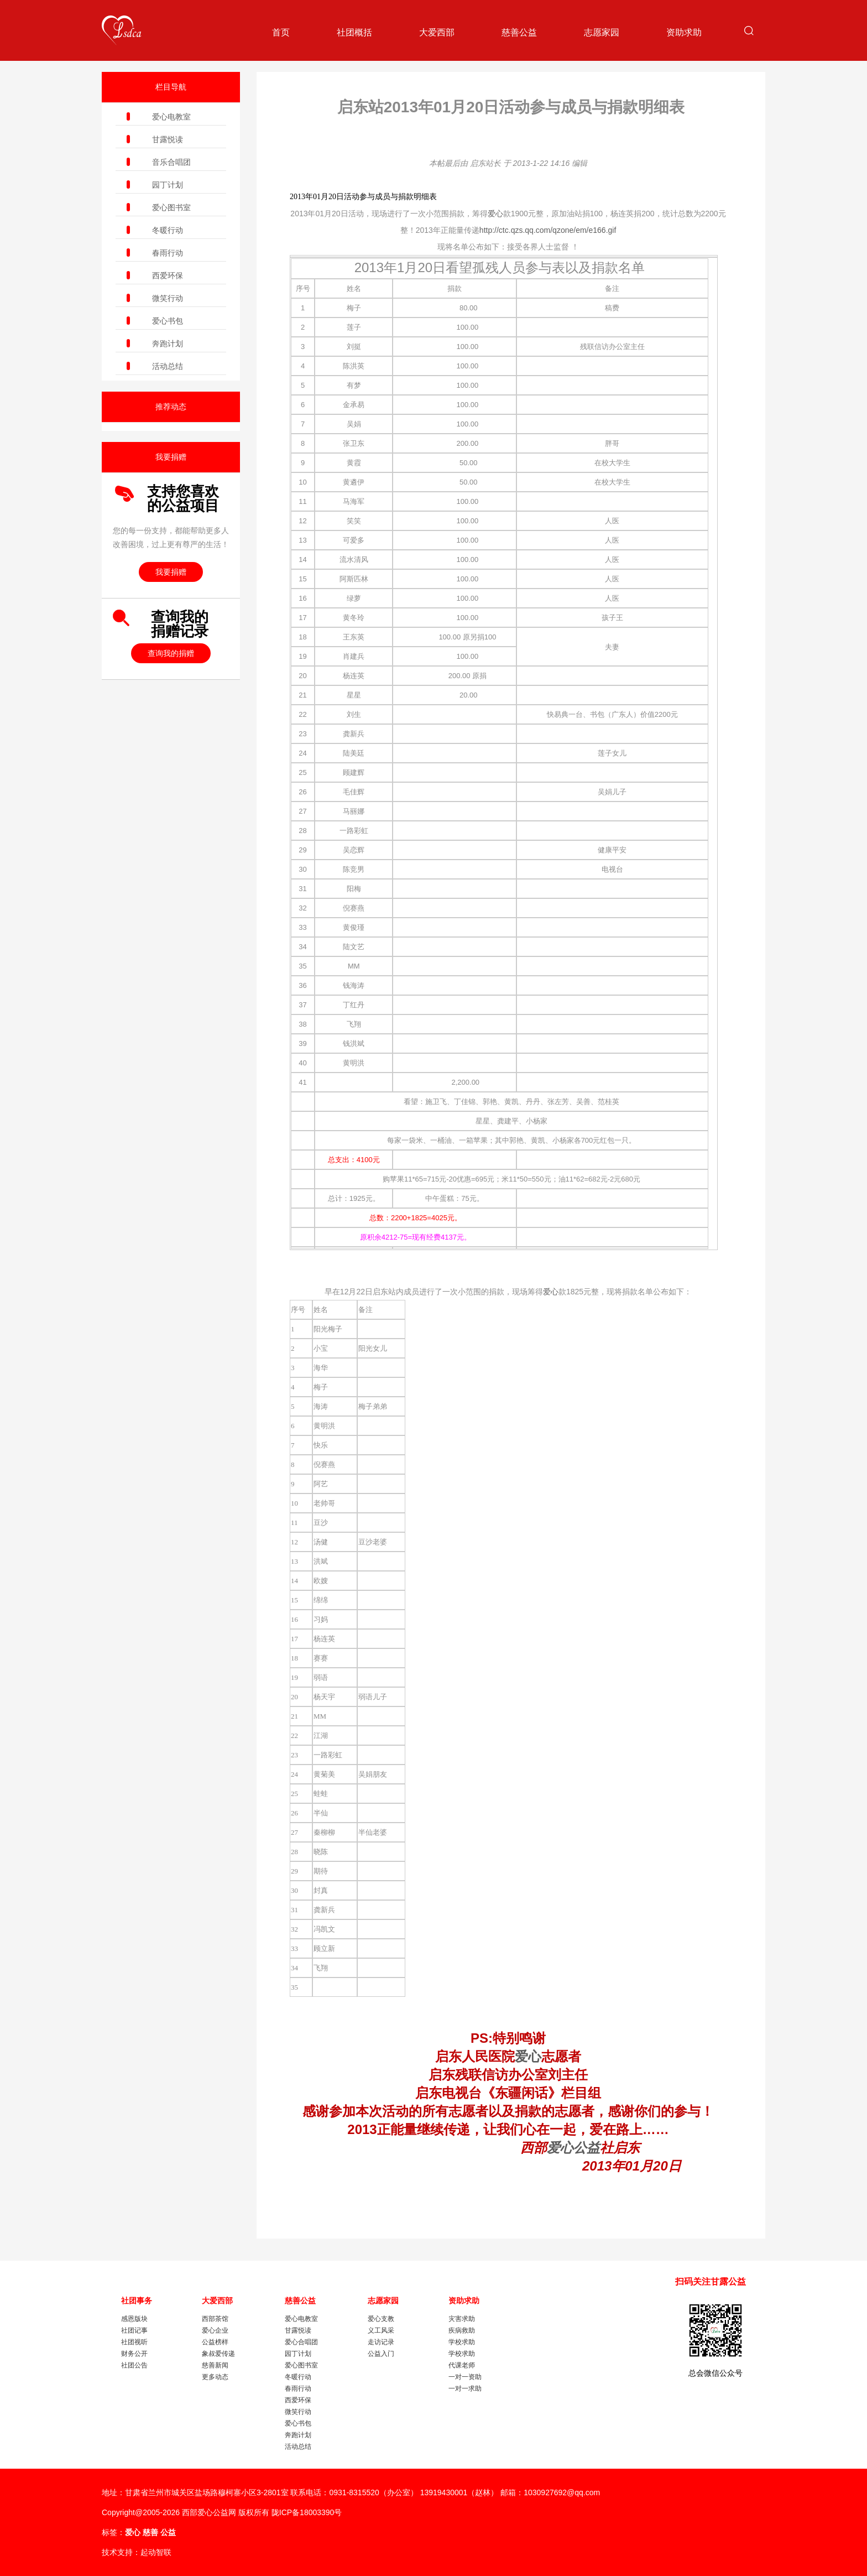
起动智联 (155, 2552)
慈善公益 (519, 32)
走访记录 (381, 2342)
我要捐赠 (170, 572)
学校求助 (461, 2342)
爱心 (495, 213)
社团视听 (134, 2342)
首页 (281, 32)
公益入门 (381, 2354)
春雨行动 (167, 252)
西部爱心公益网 (209, 2512)
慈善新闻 (215, 2365)
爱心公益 (573, 2147)
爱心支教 (381, 2319)
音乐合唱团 (171, 162)
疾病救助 (461, 2330)
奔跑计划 (167, 343)
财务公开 (134, 2354)
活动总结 (167, 366)
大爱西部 (437, 32)
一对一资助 (465, 2377)
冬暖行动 (167, 230)
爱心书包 (167, 320)
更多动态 (215, 2377)
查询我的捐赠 (171, 653)
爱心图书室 (171, 207)
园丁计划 (167, 184)
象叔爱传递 (218, 2354)
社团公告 (134, 2365)
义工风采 (381, 2330)
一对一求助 (465, 2388)
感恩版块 (134, 2319)
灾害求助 (461, 2319)
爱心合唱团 (301, 2342)
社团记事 (134, 2330)
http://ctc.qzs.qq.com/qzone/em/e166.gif (547, 230)
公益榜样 (215, 2342)
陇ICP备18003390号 (306, 2512)
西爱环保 (167, 275)
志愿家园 (601, 32)
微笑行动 (167, 298)
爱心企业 (215, 2330)
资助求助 (684, 32)
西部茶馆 (215, 2319)
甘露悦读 (167, 139)
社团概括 (354, 32)
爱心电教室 (171, 116)
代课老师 (461, 2365)
